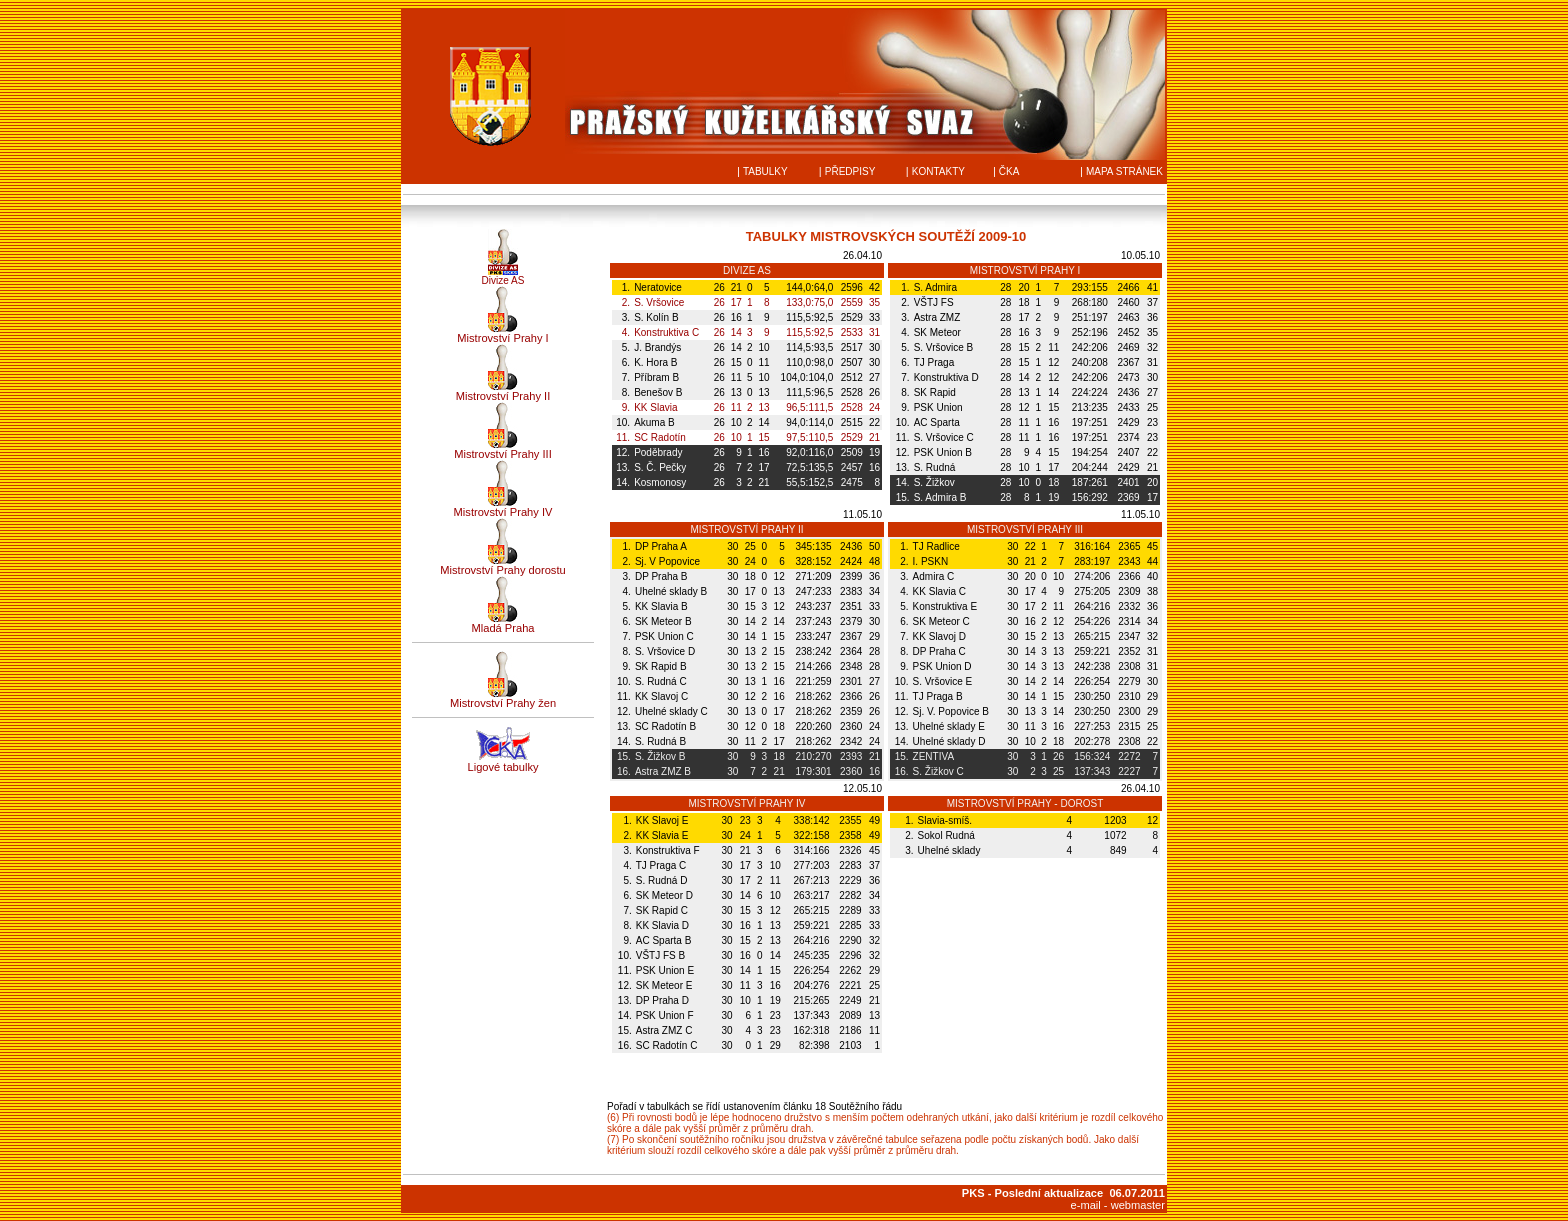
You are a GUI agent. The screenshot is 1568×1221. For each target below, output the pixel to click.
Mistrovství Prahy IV (503, 512)
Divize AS (503, 280)
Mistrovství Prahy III (503, 454)
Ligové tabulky (502, 767)
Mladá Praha (503, 628)
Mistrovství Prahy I (502, 338)
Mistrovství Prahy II (503, 396)
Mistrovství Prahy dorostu (502, 570)
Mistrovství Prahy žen (503, 703)
